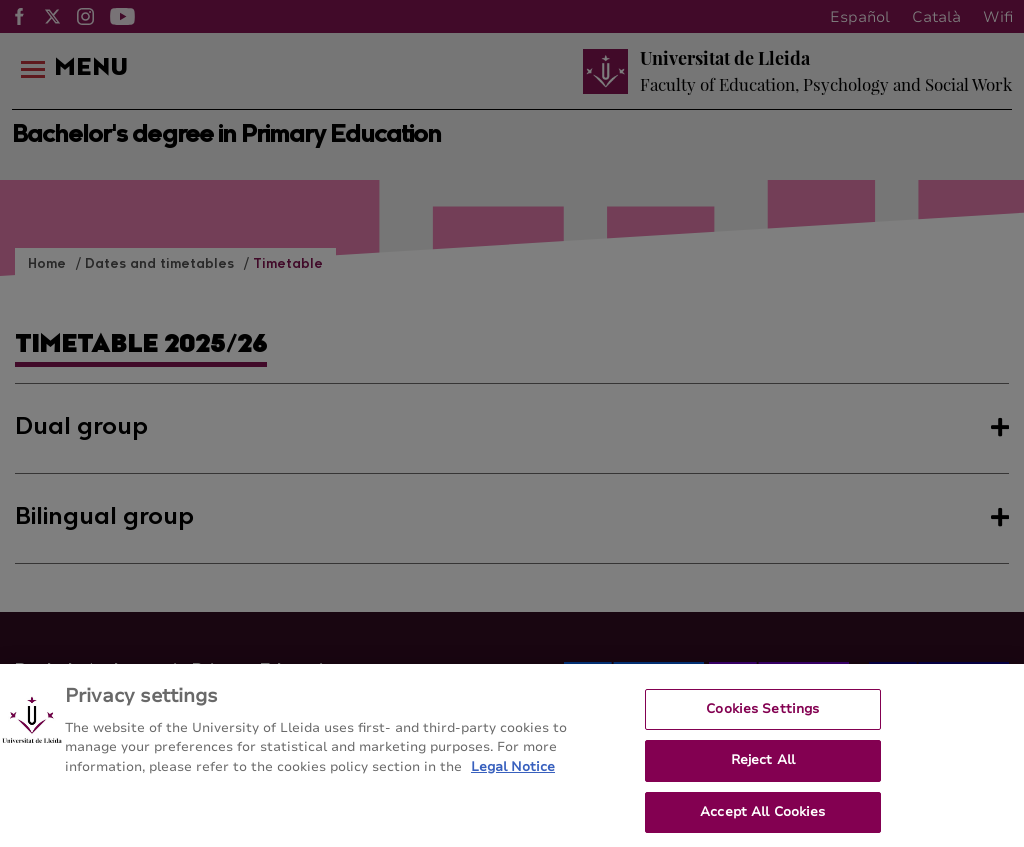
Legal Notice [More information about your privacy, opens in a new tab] (513, 788)
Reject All (763, 782)
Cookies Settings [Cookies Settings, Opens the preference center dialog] (762, 730)
